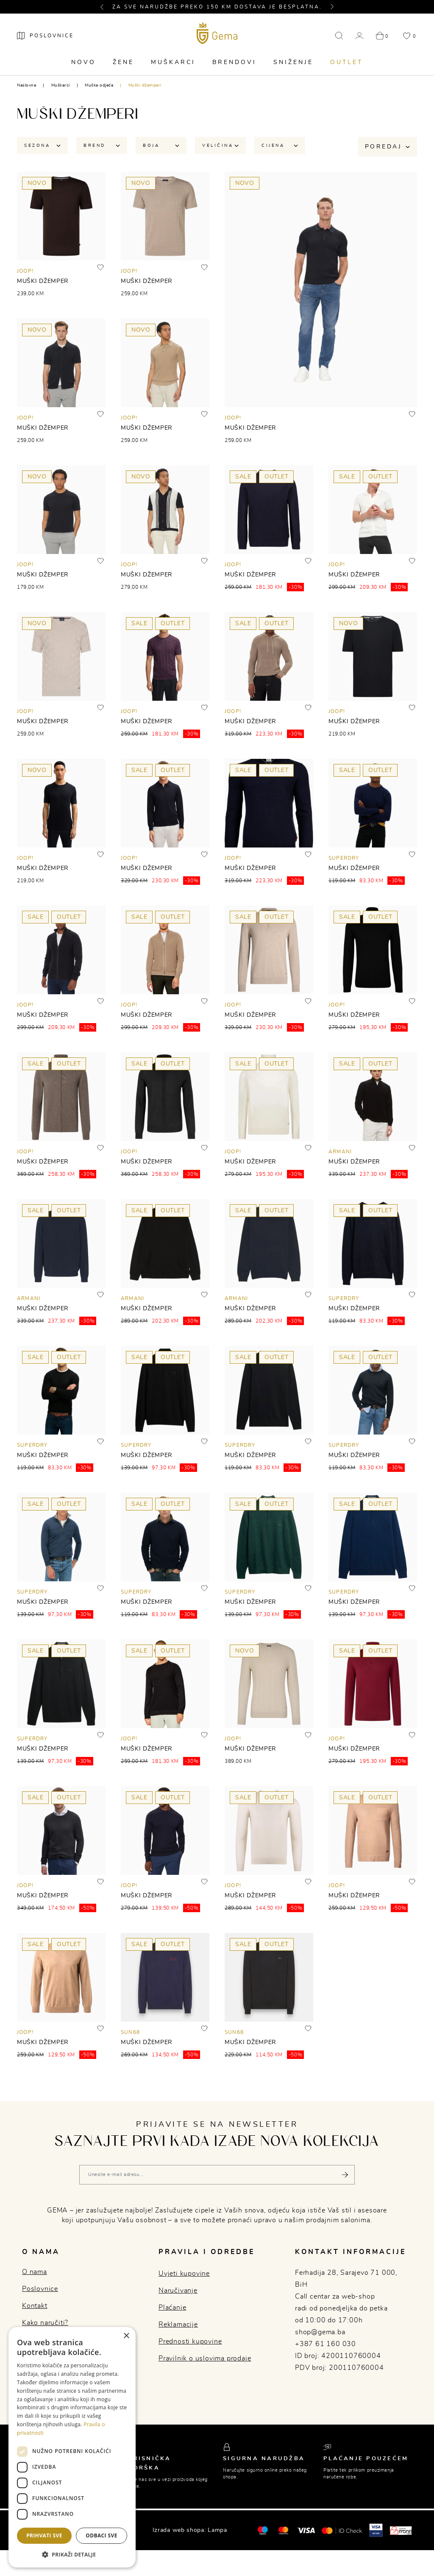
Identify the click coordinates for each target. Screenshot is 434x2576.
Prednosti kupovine (190, 2341)
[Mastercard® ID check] (342, 2530)
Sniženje (293, 62)
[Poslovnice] (45, 35)
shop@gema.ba (320, 2332)
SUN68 (130, 2032)
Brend (101, 145)
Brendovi (234, 62)
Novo (83, 62)
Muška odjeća (99, 85)
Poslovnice (40, 2288)
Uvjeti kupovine (184, 2273)
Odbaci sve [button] (101, 2535)
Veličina (220, 145)
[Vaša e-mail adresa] (217, 2174)
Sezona (42, 145)
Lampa (217, 2530)
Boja (161, 145)
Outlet (346, 62)
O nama (34, 2271)
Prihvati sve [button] (44, 2535)
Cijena (280, 145)
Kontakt (34, 2305)
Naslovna (26, 85)
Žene (123, 62)
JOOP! (25, 271)
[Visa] (306, 2530)
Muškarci (173, 62)
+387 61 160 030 (325, 2344)
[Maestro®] (283, 2530)
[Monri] (401, 2530)
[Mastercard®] (263, 2530)
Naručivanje (178, 2290)
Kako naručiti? (45, 2322)
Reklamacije (178, 2324)
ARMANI (340, 1151)
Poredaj (387, 147)
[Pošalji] (345, 2174)
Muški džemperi (144, 85)
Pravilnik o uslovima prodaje (205, 2358)
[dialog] (72, 2447)
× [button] (126, 2336)
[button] (105, 7)
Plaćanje (172, 2307)
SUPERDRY (343, 858)
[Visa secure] (376, 2530)
